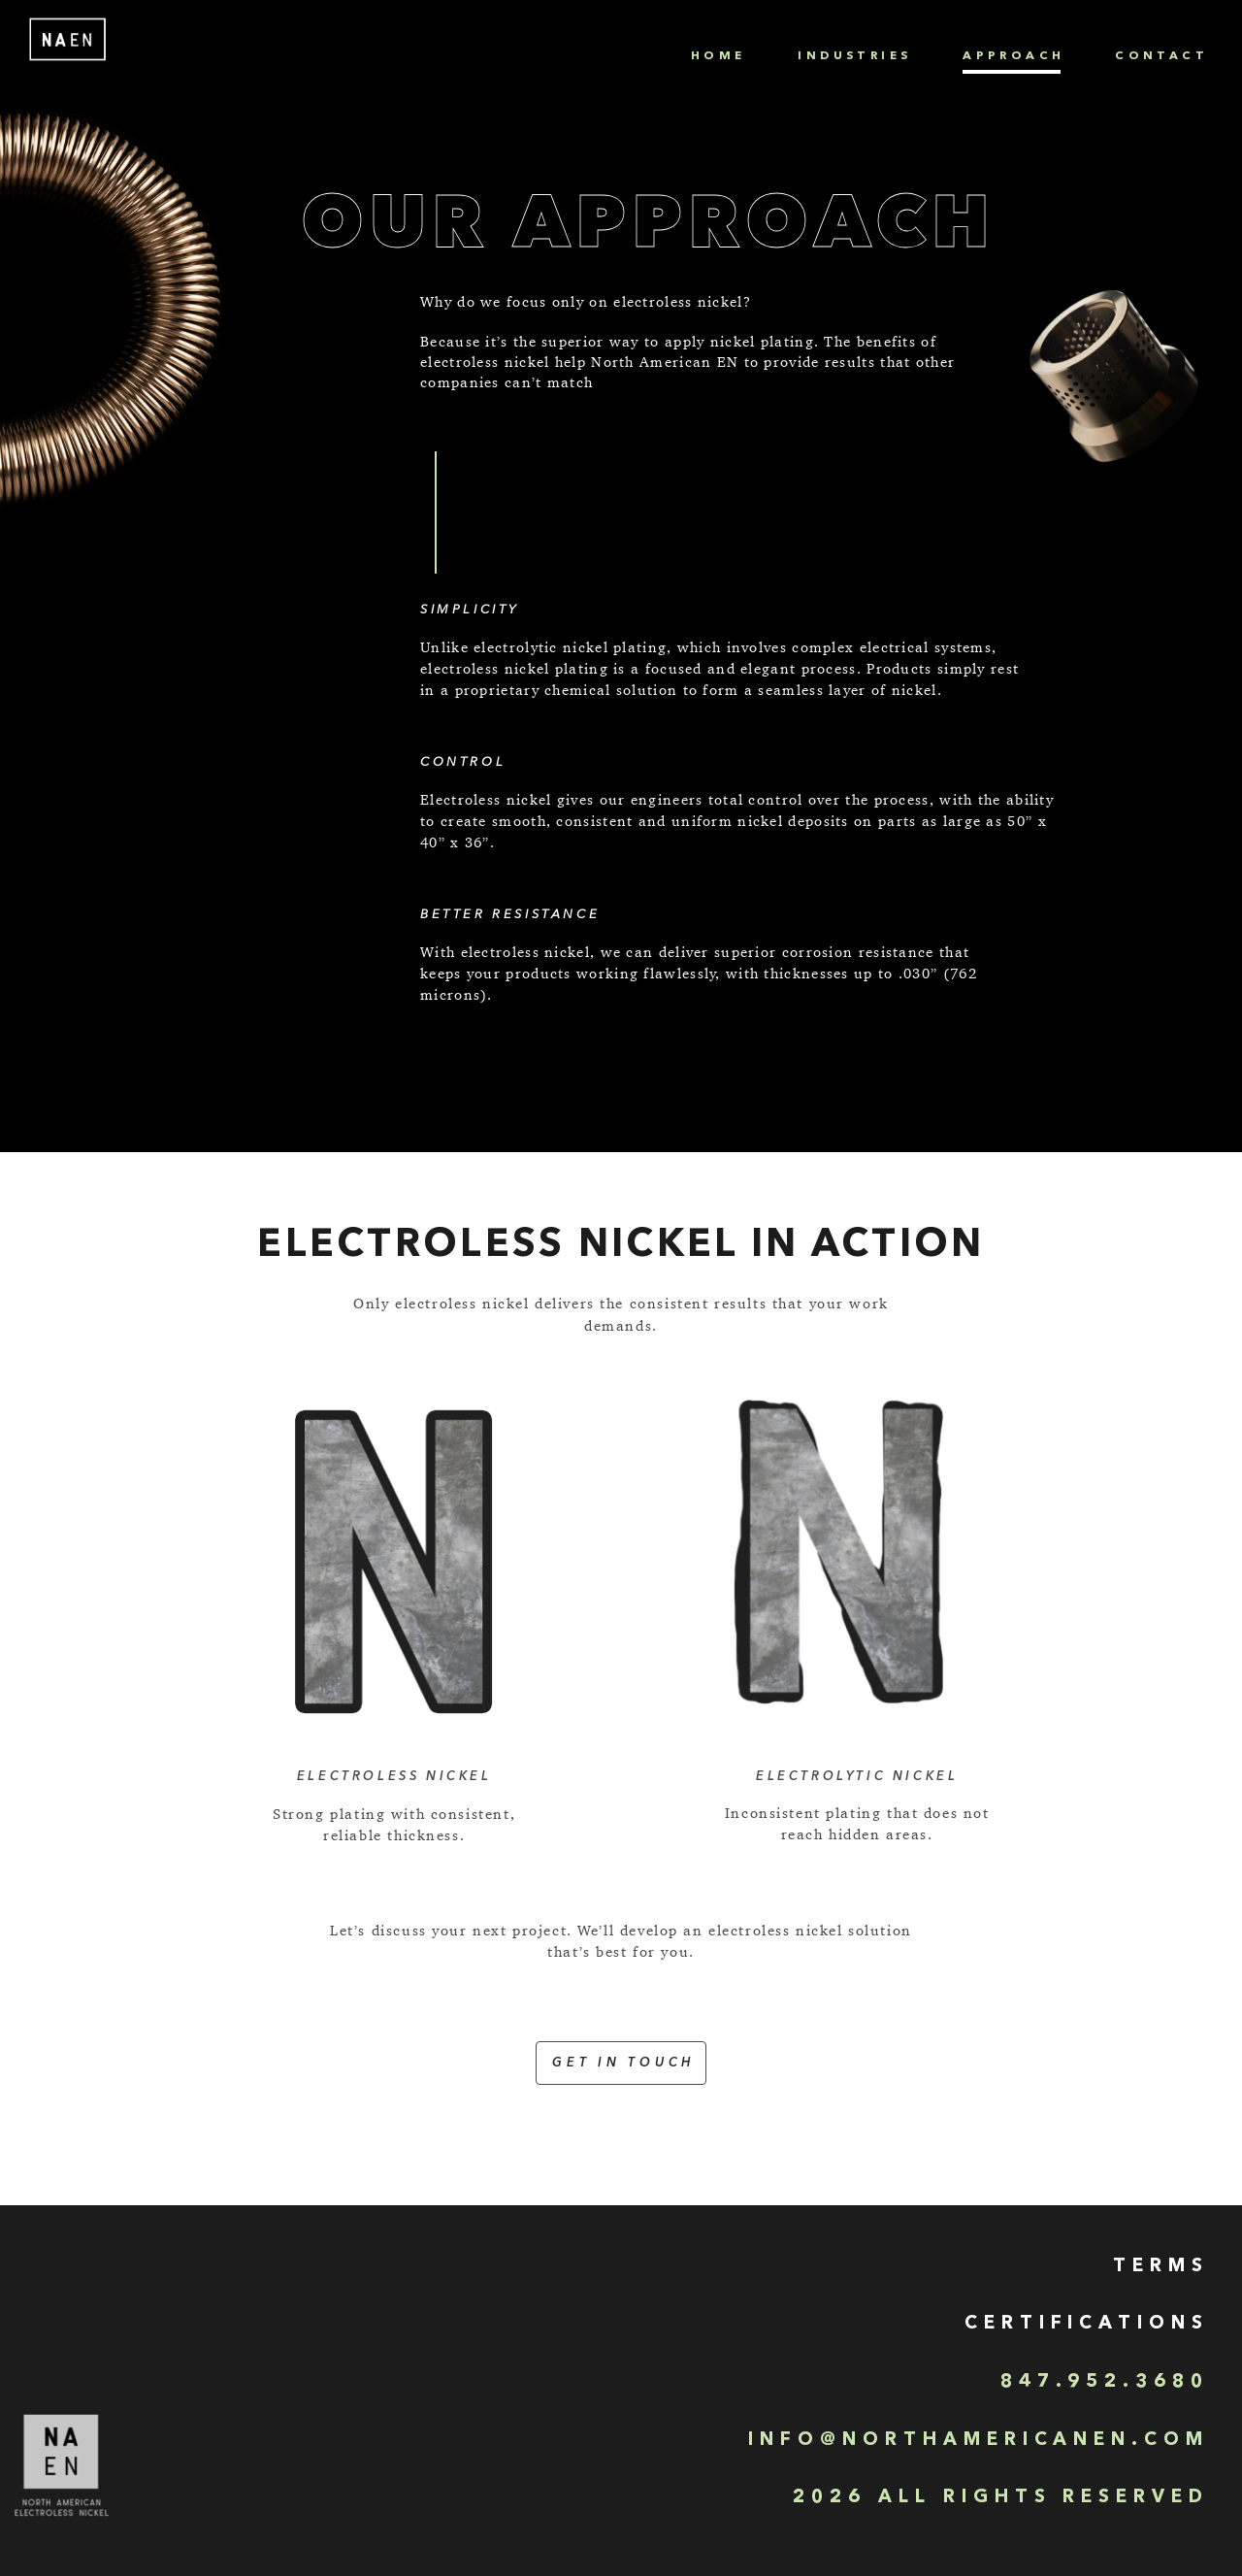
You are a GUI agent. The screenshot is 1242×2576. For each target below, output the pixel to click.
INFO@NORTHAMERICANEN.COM (978, 2440)
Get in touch (623, 2063)
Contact (1161, 56)
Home (718, 56)
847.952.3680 (1104, 2382)
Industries (854, 56)
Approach (1013, 56)
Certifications (1086, 2324)
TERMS (1161, 2267)
